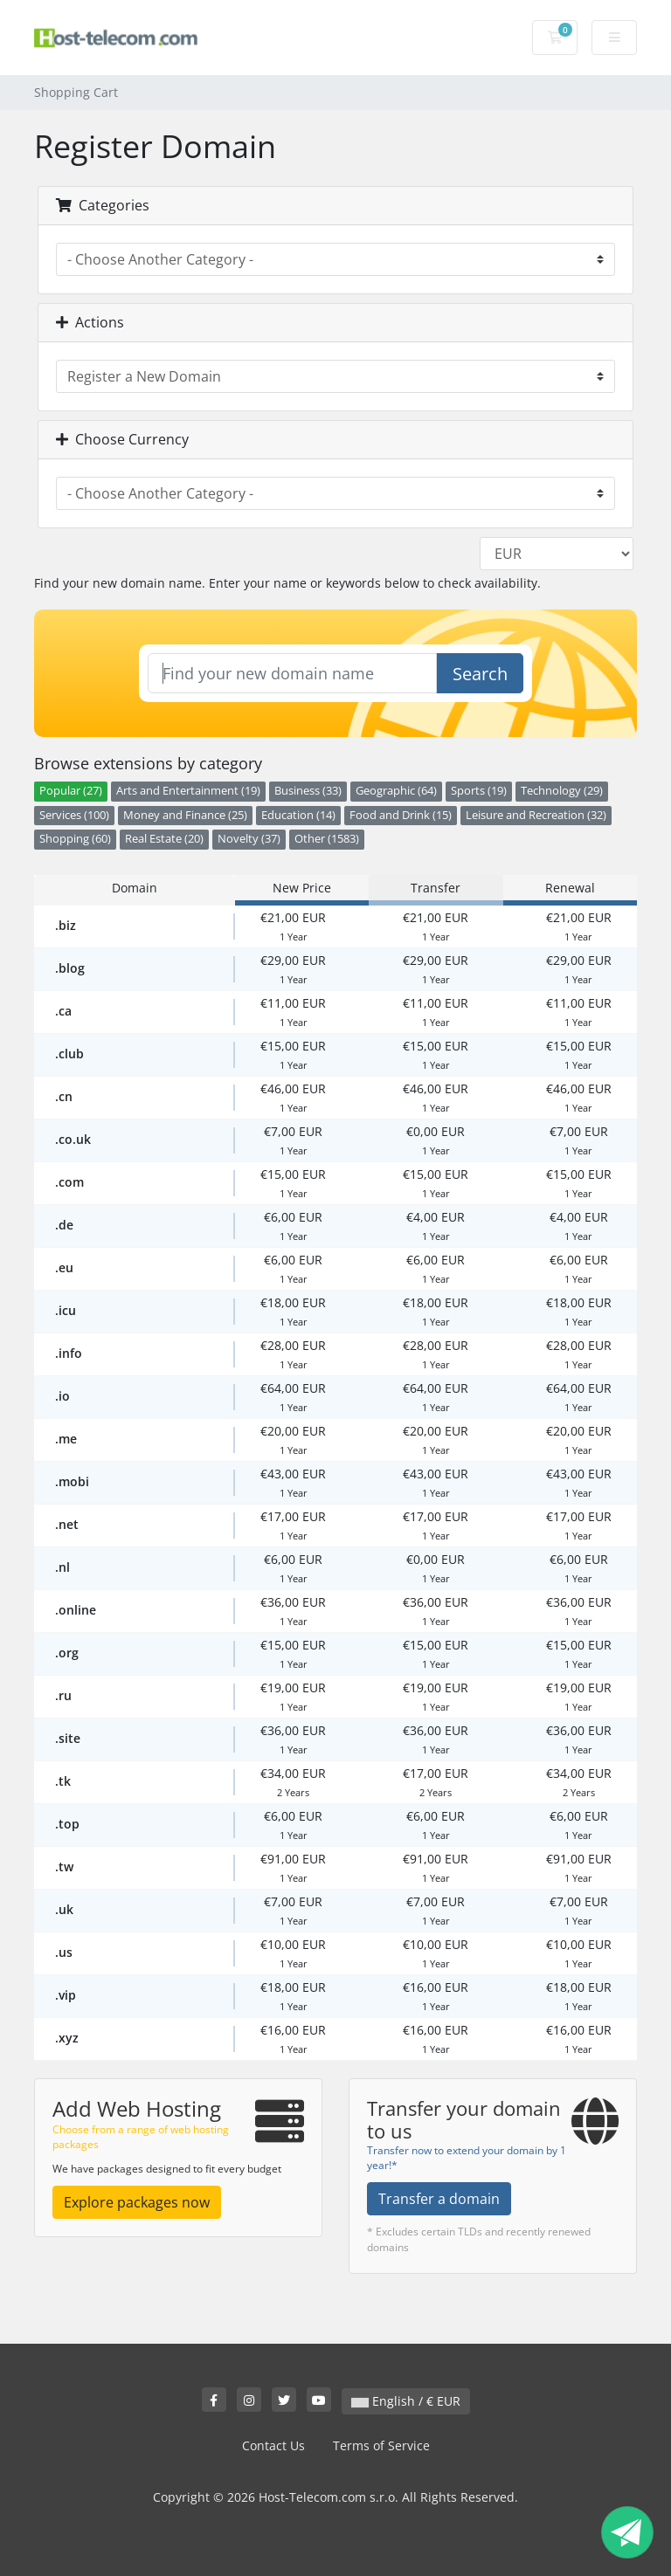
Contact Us (273, 2445)
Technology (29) (562, 790)
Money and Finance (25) (185, 815)
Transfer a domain (439, 2198)
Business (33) (308, 790)
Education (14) (298, 815)
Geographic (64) (396, 790)
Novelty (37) (249, 838)
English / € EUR (405, 2401)
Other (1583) (326, 838)
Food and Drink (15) (400, 815)
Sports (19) (479, 790)
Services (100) (74, 815)
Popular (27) (70, 790)
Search (480, 673)
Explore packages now (137, 2202)
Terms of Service (381, 2445)
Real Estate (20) (164, 838)
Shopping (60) (75, 838)
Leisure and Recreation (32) (536, 815)
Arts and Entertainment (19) (188, 790)
